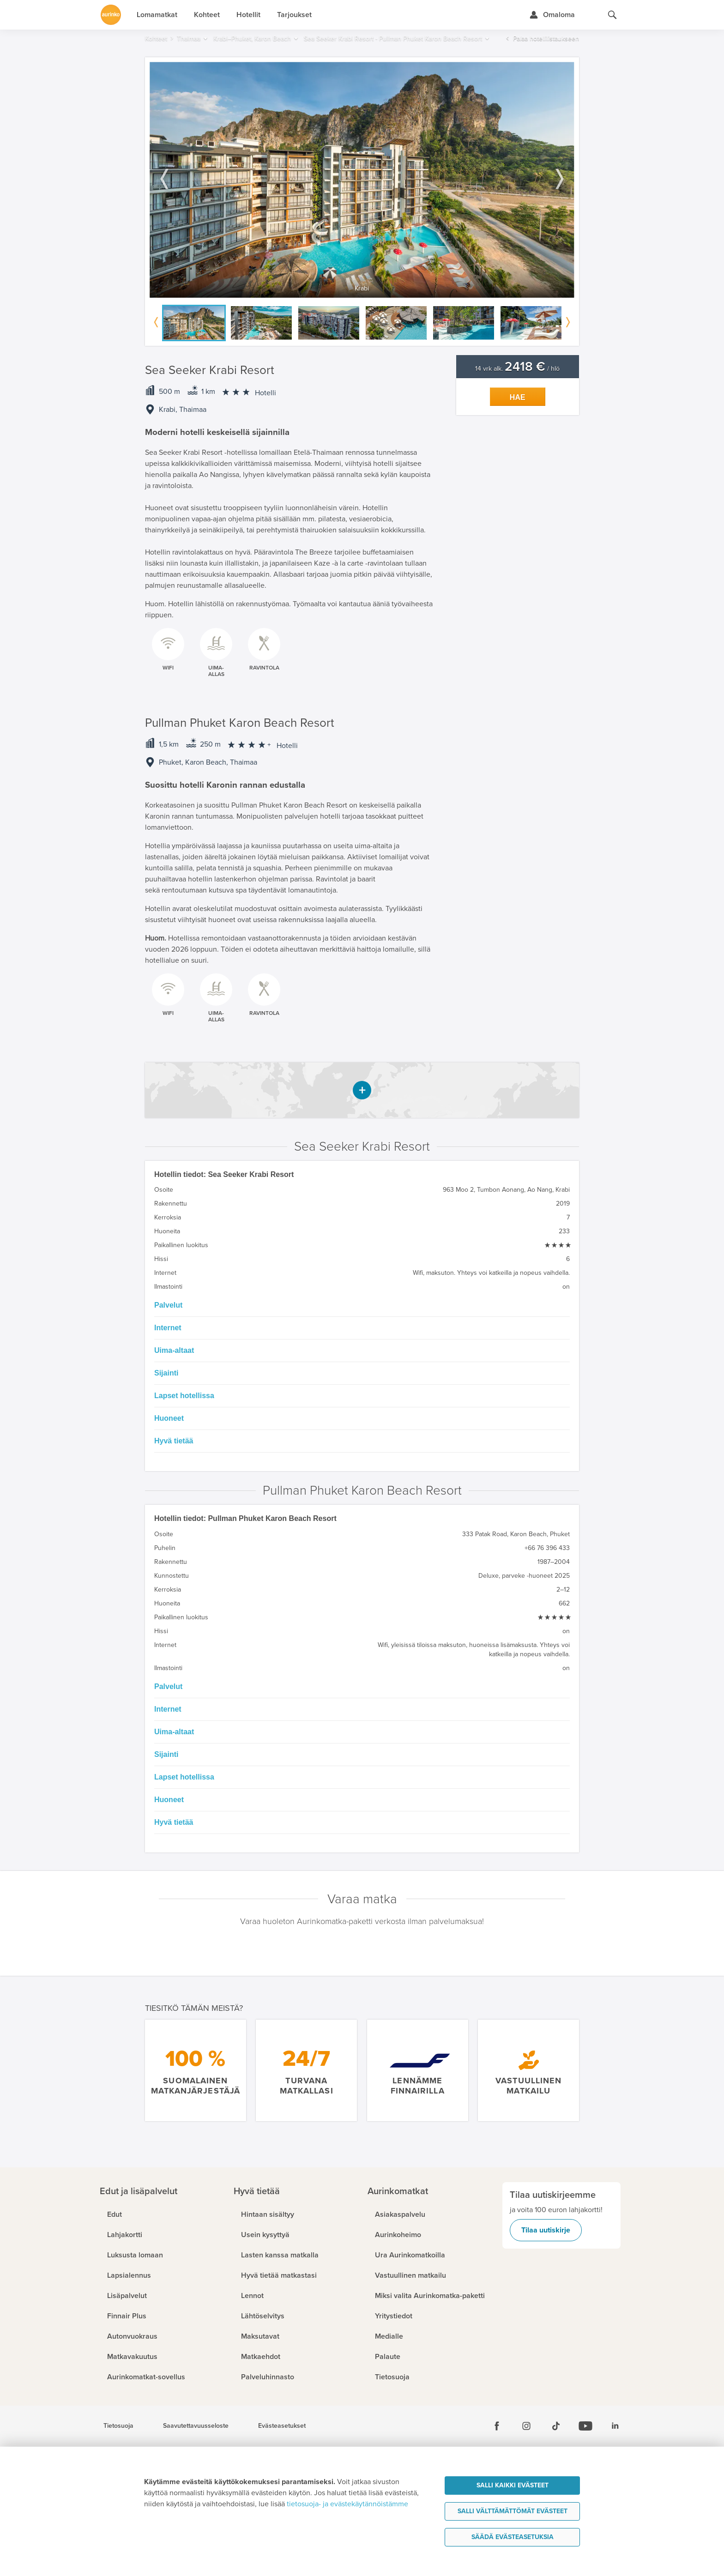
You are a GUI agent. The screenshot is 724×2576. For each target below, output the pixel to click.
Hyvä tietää (173, 1441)
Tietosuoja (118, 2426)
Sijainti (166, 1373)
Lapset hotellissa (184, 1396)
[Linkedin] (615, 2426)
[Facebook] (497, 2426)
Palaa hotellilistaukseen (546, 38)
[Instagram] (526, 2426)
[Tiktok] (556, 2426)
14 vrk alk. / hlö (517, 369)
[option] (362, 180)
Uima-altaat (174, 1350)
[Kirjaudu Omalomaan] (552, 15)
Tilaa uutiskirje (545, 2230)
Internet (167, 1328)
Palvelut (168, 1305)
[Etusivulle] (111, 15)
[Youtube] (585, 2426)
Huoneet (169, 1418)
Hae (517, 397)
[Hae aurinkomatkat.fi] (612, 15)
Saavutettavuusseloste (196, 2426)
